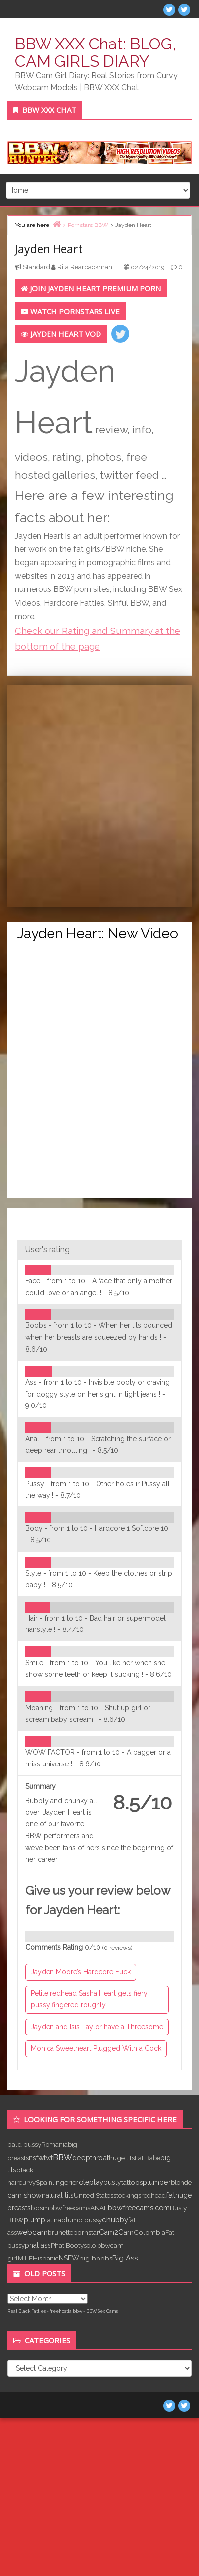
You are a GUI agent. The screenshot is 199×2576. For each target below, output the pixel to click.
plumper (157, 2182)
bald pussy (24, 2144)
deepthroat (90, 2157)
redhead (153, 2195)
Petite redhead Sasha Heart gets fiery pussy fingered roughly (89, 1999)
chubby (115, 2219)
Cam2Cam (116, 2232)
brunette (60, 2232)
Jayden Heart (49, 249)
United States (93, 2195)
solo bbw (97, 2245)
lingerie (64, 2182)
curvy (27, 2182)
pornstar (86, 2232)
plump (34, 2219)
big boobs (95, 2258)
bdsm (40, 2208)
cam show (24, 2195)
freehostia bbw (66, 2311)
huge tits (122, 2158)
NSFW (69, 2258)
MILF (25, 2258)
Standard (36, 267)
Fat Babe (147, 2158)
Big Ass (125, 2258)
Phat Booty (67, 2245)
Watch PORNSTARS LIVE (70, 311)
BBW (62, 2157)
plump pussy (81, 2220)
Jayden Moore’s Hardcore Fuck (81, 1972)
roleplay (89, 2182)
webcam (32, 2232)
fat (170, 2195)
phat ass (38, 2245)
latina (53, 2220)
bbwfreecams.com (139, 2207)
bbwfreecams (69, 2208)
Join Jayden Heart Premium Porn (91, 288)
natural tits (58, 2195)
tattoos (132, 2182)
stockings (127, 2195)
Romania (54, 2144)
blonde (181, 2182)
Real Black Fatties (26, 2311)
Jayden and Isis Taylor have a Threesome (97, 2027)
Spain (44, 2182)
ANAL (99, 2208)
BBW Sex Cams (102, 2311)
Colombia (149, 2232)
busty (112, 2182)
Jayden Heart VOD (61, 334)
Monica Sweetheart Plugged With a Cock (96, 2048)
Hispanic (46, 2258)
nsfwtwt (41, 2158)
